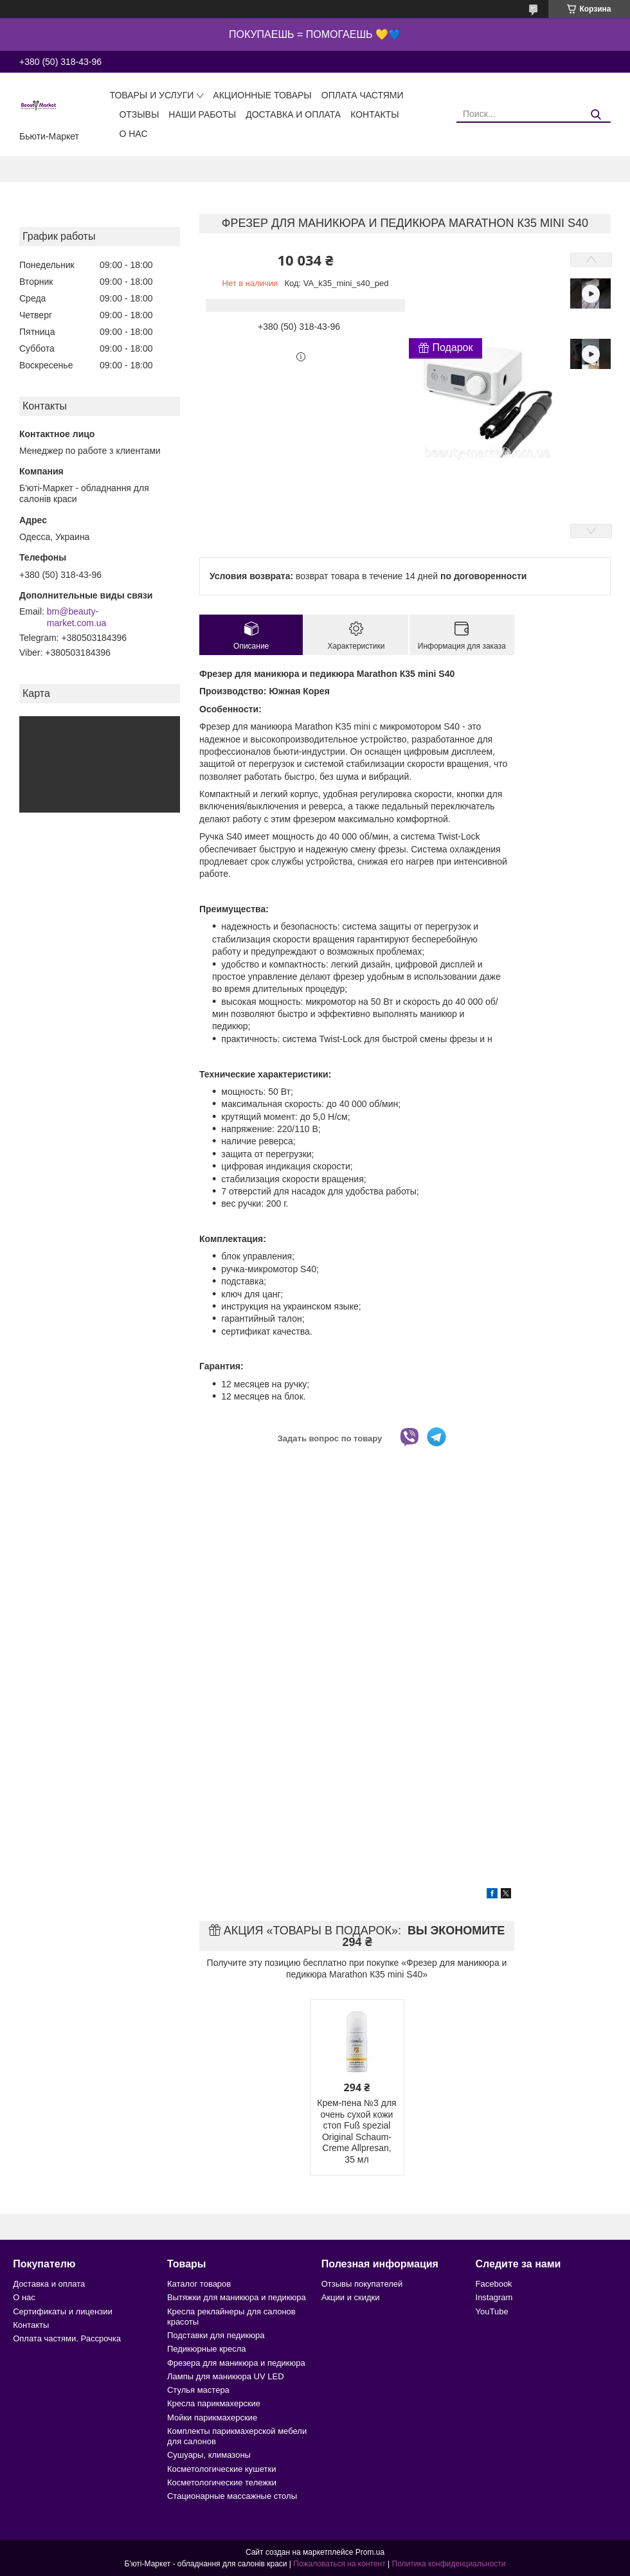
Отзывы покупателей (362, 2284)
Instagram (494, 2297)
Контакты (374, 114)
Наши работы (202, 114)
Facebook (494, 2284)
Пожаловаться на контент (339, 2563)
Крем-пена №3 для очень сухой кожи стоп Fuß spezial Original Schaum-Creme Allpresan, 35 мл (356, 2131)
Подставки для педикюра (215, 2335)
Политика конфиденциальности (449, 2563)
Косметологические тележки (221, 2482)
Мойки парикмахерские (212, 2417)
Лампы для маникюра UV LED (225, 2376)
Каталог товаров (199, 2284)
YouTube (492, 2311)
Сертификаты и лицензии (62, 2311)
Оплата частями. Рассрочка (67, 2338)
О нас (133, 134)
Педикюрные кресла (206, 2349)
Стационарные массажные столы (232, 2496)
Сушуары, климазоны (209, 2455)
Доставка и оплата (293, 114)
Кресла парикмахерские (213, 2403)
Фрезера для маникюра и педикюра (236, 2363)
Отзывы (139, 114)
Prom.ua (370, 2552)
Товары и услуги (151, 95)
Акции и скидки (350, 2297)
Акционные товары (262, 95)
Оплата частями (362, 95)
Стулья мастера (198, 2390)
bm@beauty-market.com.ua (77, 617)
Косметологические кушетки (221, 2469)
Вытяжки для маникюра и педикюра (236, 2297)
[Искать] (596, 115)
